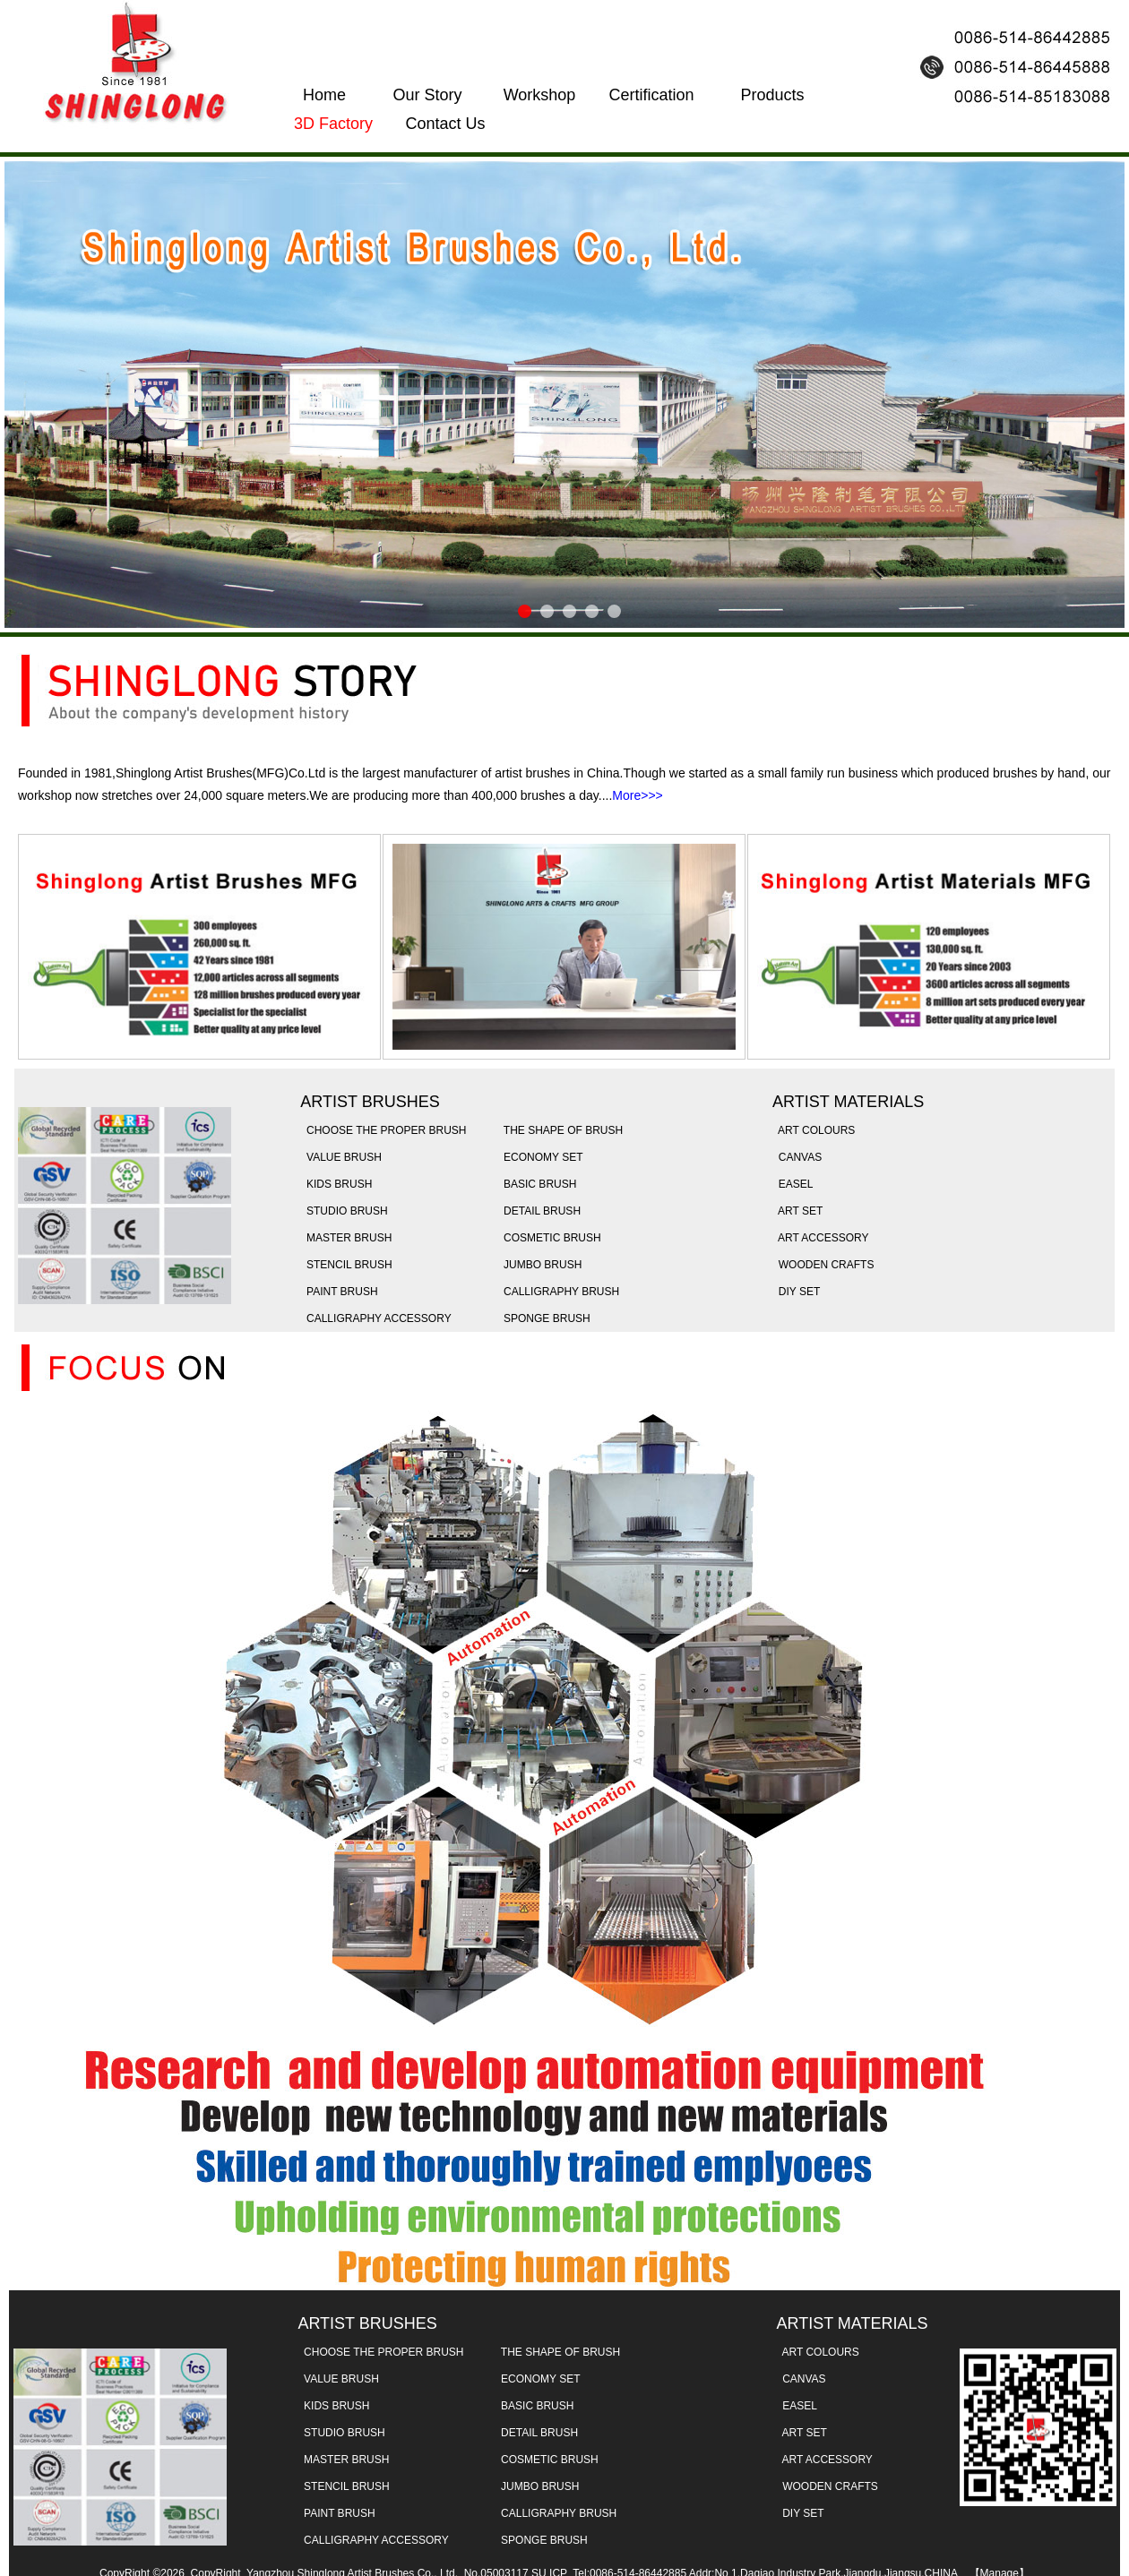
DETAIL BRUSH (539, 1211)
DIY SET (796, 1291)
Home (324, 95)
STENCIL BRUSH (346, 1264)
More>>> (637, 795)
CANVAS (797, 1157)
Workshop (540, 95)
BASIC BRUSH (536, 1184)
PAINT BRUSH (338, 1291)
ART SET (797, 1211)
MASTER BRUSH (346, 1238)
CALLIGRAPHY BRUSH (558, 1291)
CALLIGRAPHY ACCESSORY (375, 1318)
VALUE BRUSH (340, 1157)
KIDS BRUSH (336, 1184)
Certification (651, 95)
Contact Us (445, 124)
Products (772, 95)
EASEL (792, 1184)
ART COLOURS (813, 1130)
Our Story (426, 95)
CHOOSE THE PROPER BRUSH (383, 1130)
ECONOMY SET (539, 1157)
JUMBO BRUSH (539, 1264)
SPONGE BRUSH (543, 1318)
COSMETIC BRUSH (548, 1238)
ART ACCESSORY (820, 1238)
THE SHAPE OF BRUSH (560, 1130)
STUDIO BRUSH (343, 1211)
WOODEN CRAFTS (823, 1264)
